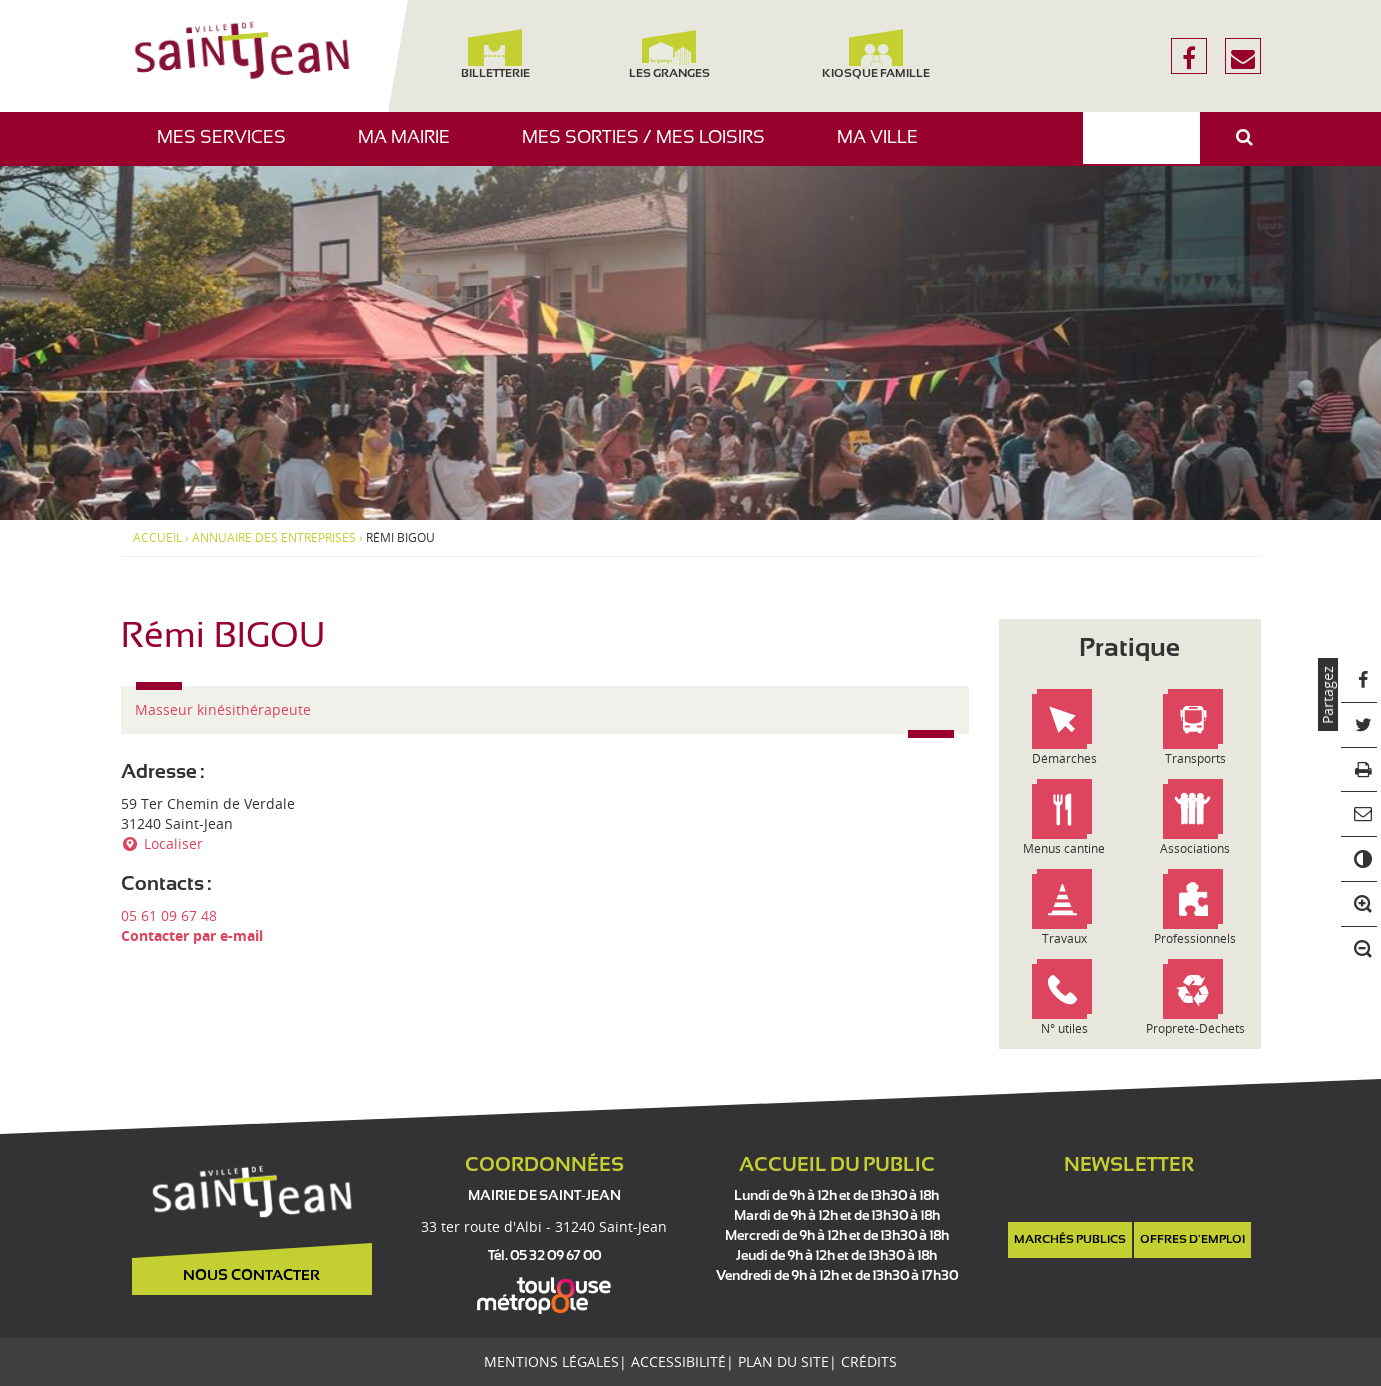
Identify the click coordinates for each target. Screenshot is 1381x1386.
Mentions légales (551, 1361)
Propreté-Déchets (1195, 1028)
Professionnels (1195, 938)
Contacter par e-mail (192, 935)
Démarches (1064, 758)
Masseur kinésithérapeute (223, 709)
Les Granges (669, 54)
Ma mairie (411, 147)
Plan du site (783, 1361)
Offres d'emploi (1192, 1240)
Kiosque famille (876, 54)
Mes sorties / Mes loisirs (651, 147)
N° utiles (1064, 1028)
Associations (1195, 848)
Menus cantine (1064, 848)
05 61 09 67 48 (169, 915)
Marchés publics (1070, 1240)
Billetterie (495, 54)
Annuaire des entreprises (274, 538)
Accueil (157, 538)
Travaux (1064, 938)
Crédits (869, 1361)
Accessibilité (678, 1361)
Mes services (229, 147)
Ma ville (885, 147)
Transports (1195, 758)
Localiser (162, 843)
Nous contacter (251, 1276)
